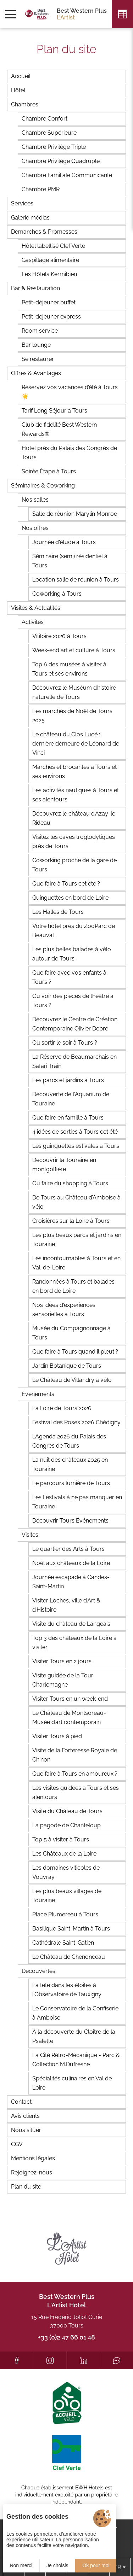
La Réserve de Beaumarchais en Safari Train (74, 1061)
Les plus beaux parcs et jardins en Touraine (76, 1240)
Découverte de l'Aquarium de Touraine (70, 1099)
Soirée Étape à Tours (49, 471)
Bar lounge (36, 344)
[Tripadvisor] (116, 2360)
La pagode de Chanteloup (66, 1825)
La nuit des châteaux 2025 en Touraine (70, 1464)
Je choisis (57, 2565)
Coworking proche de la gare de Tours (74, 865)
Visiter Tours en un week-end (70, 1698)
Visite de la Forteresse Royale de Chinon (74, 1755)
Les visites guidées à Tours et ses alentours (75, 1792)
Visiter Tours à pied (57, 1736)
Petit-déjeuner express (51, 316)
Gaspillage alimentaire (50, 260)
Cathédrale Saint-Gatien (63, 1942)
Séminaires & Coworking (43, 485)
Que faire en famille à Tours (68, 1117)
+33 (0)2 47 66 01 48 (66, 2337)
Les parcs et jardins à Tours (68, 1080)
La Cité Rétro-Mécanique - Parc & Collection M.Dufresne (76, 2060)
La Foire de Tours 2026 (62, 1408)
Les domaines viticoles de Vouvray (66, 1872)
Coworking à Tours (57, 593)
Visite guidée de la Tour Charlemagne (62, 1680)
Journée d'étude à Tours (64, 542)
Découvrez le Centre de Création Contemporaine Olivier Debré (74, 1024)
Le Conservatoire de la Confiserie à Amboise (75, 2013)
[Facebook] (16, 2360)
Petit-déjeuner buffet (49, 302)
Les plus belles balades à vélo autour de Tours (71, 954)
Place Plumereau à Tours (65, 1914)
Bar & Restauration (35, 288)
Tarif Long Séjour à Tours (54, 410)
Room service (40, 330)
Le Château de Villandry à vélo (72, 1380)
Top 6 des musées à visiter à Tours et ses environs (69, 669)
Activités (33, 622)
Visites (30, 1534)
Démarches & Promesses (44, 231)
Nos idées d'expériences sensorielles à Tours (63, 1310)
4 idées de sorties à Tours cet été (75, 1131)
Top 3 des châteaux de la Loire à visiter (74, 1643)
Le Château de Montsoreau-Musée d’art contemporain (69, 1717)
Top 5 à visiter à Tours (60, 1839)
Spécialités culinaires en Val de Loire (72, 2083)
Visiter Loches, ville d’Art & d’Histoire (66, 1605)
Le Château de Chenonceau (68, 1956)
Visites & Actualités (35, 607)
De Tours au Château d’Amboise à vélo (76, 1202)
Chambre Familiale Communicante (67, 175)
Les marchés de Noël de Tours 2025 (72, 716)
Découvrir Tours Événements (70, 1520)
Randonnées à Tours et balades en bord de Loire (73, 1286)
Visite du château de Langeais (71, 1623)
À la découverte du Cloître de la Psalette (73, 2036)
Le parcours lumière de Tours (71, 1483)
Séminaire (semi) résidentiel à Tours (69, 561)
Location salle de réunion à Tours (75, 579)
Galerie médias (30, 217)
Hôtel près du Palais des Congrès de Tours (69, 453)
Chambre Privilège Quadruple (61, 161)
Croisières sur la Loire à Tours (71, 1220)
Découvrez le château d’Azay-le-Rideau (75, 818)
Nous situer (26, 2130)
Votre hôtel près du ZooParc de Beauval (73, 931)
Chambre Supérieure (49, 132)
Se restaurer (38, 359)
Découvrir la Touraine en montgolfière (64, 1165)
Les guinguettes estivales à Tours (75, 1146)
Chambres (24, 104)
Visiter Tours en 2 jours (62, 1661)
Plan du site (26, 2186)
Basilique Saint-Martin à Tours (71, 1928)
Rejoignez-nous (31, 2172)
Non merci (21, 2565)
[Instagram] (49, 2360)
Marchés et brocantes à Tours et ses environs (74, 771)
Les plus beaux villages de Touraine (66, 1896)
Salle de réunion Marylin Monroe (74, 513)
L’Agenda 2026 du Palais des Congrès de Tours (69, 1441)
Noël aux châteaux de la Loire (71, 1563)
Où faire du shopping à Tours (70, 1183)
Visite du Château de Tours (67, 1811)
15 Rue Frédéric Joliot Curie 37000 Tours (66, 2321)
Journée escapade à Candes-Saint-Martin (71, 1582)
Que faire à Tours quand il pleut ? (75, 1351)
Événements (38, 1394)
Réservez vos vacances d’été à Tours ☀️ (70, 392)
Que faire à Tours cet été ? (66, 883)
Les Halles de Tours (58, 912)
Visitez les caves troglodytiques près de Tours (73, 841)
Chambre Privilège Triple (54, 147)
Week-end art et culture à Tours (73, 650)
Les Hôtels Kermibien (49, 274)
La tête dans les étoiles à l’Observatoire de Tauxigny (66, 1990)
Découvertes (38, 1971)
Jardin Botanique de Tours (66, 1365)
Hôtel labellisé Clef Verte (53, 246)
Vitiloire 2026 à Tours (59, 636)
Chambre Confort (44, 118)
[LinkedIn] (83, 2360)
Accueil (21, 76)
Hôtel (18, 90)
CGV (17, 2144)
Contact (21, 2101)
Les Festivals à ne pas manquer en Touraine (77, 1502)
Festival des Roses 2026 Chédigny (76, 1422)
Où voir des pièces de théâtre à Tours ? (72, 1001)
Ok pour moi (95, 2565)
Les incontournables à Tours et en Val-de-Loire (76, 1263)
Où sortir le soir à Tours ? (64, 1042)
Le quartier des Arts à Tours (68, 1549)
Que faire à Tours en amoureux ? (74, 1773)
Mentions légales (33, 2158)
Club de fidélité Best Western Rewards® (59, 429)
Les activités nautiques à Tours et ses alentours (75, 795)
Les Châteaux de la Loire (64, 1853)
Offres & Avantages (36, 373)
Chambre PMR (41, 189)
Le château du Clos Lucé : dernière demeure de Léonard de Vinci (75, 743)
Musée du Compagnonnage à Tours (71, 1333)
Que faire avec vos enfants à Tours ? (69, 977)
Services (22, 203)
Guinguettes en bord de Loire (70, 897)
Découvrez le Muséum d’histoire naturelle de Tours (74, 692)
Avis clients (25, 2116)
